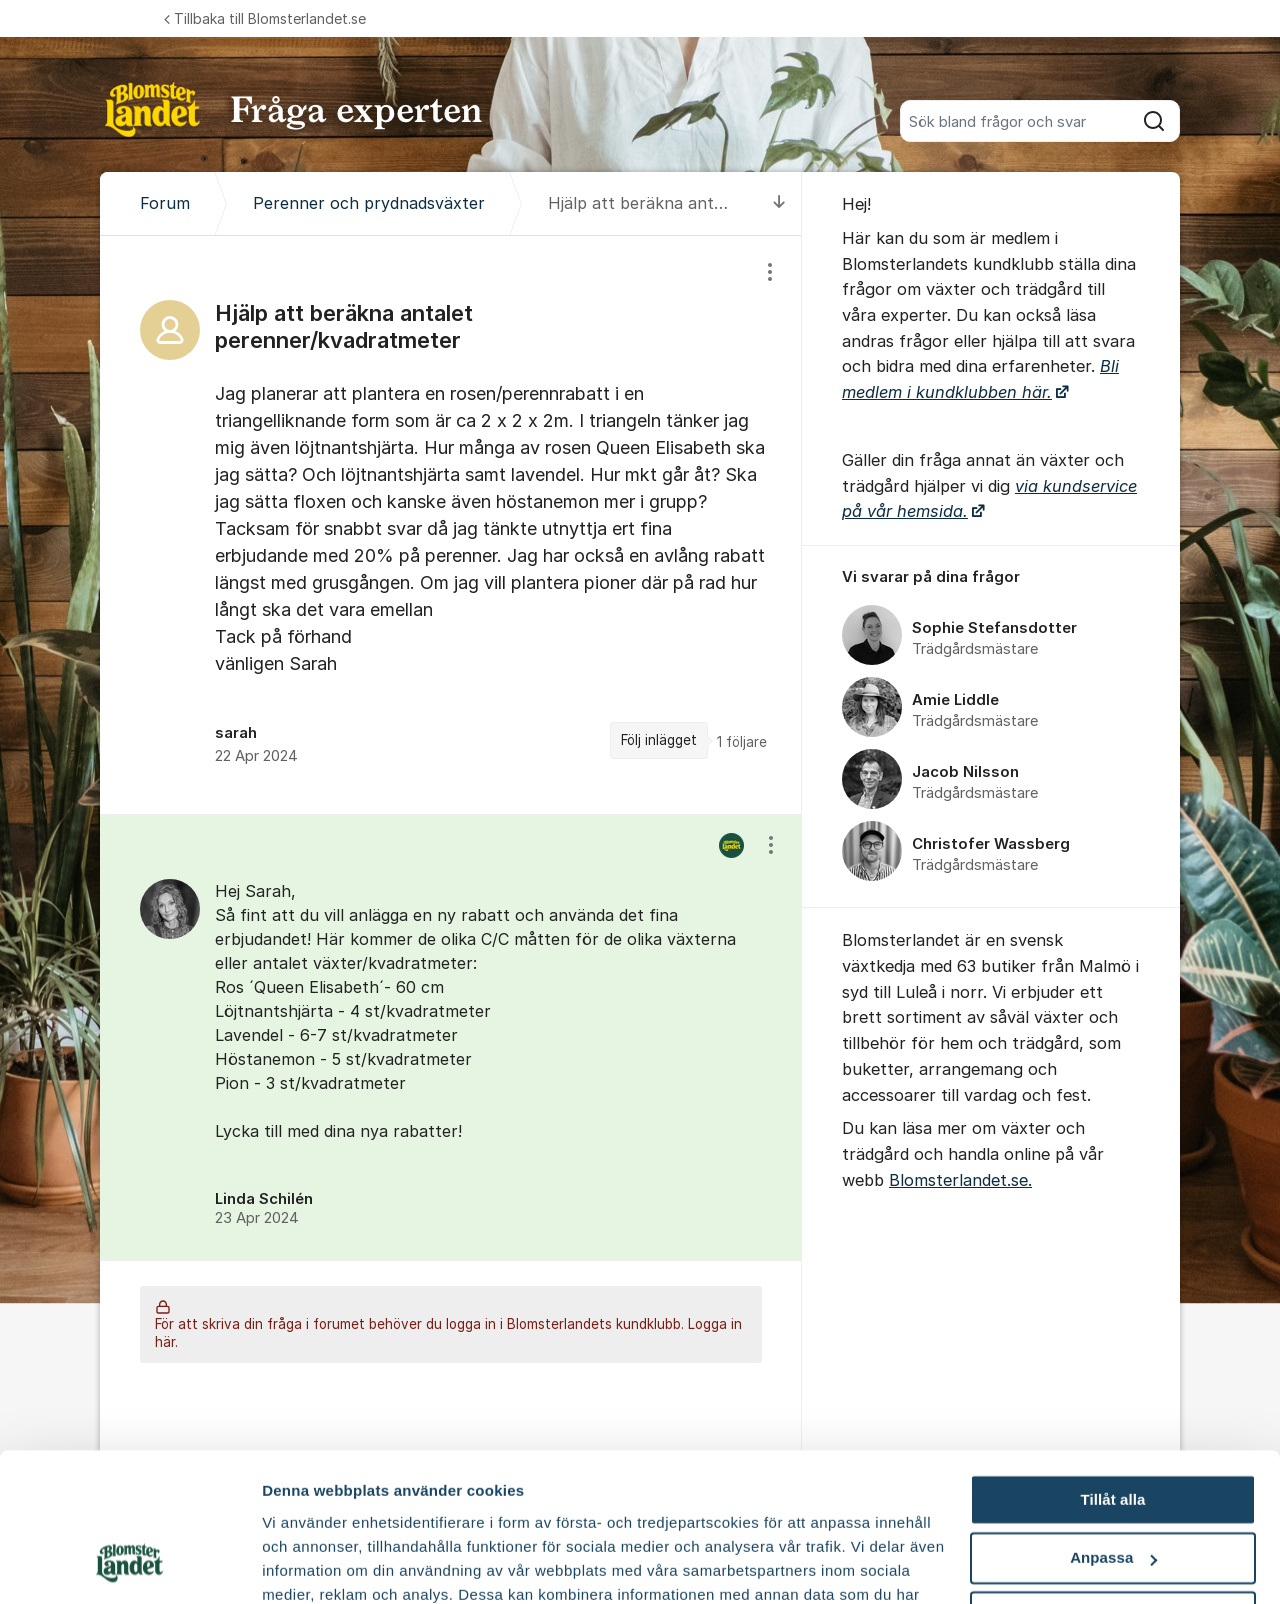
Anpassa (1113, 1425)
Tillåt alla (1112, 1366)
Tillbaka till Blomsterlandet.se (265, 18)
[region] (451, 524)
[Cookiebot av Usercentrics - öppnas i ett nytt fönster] (129, 1565)
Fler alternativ (312, 1564)
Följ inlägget (659, 740)
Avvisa (1113, 1483)
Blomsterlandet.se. (960, 1180)
